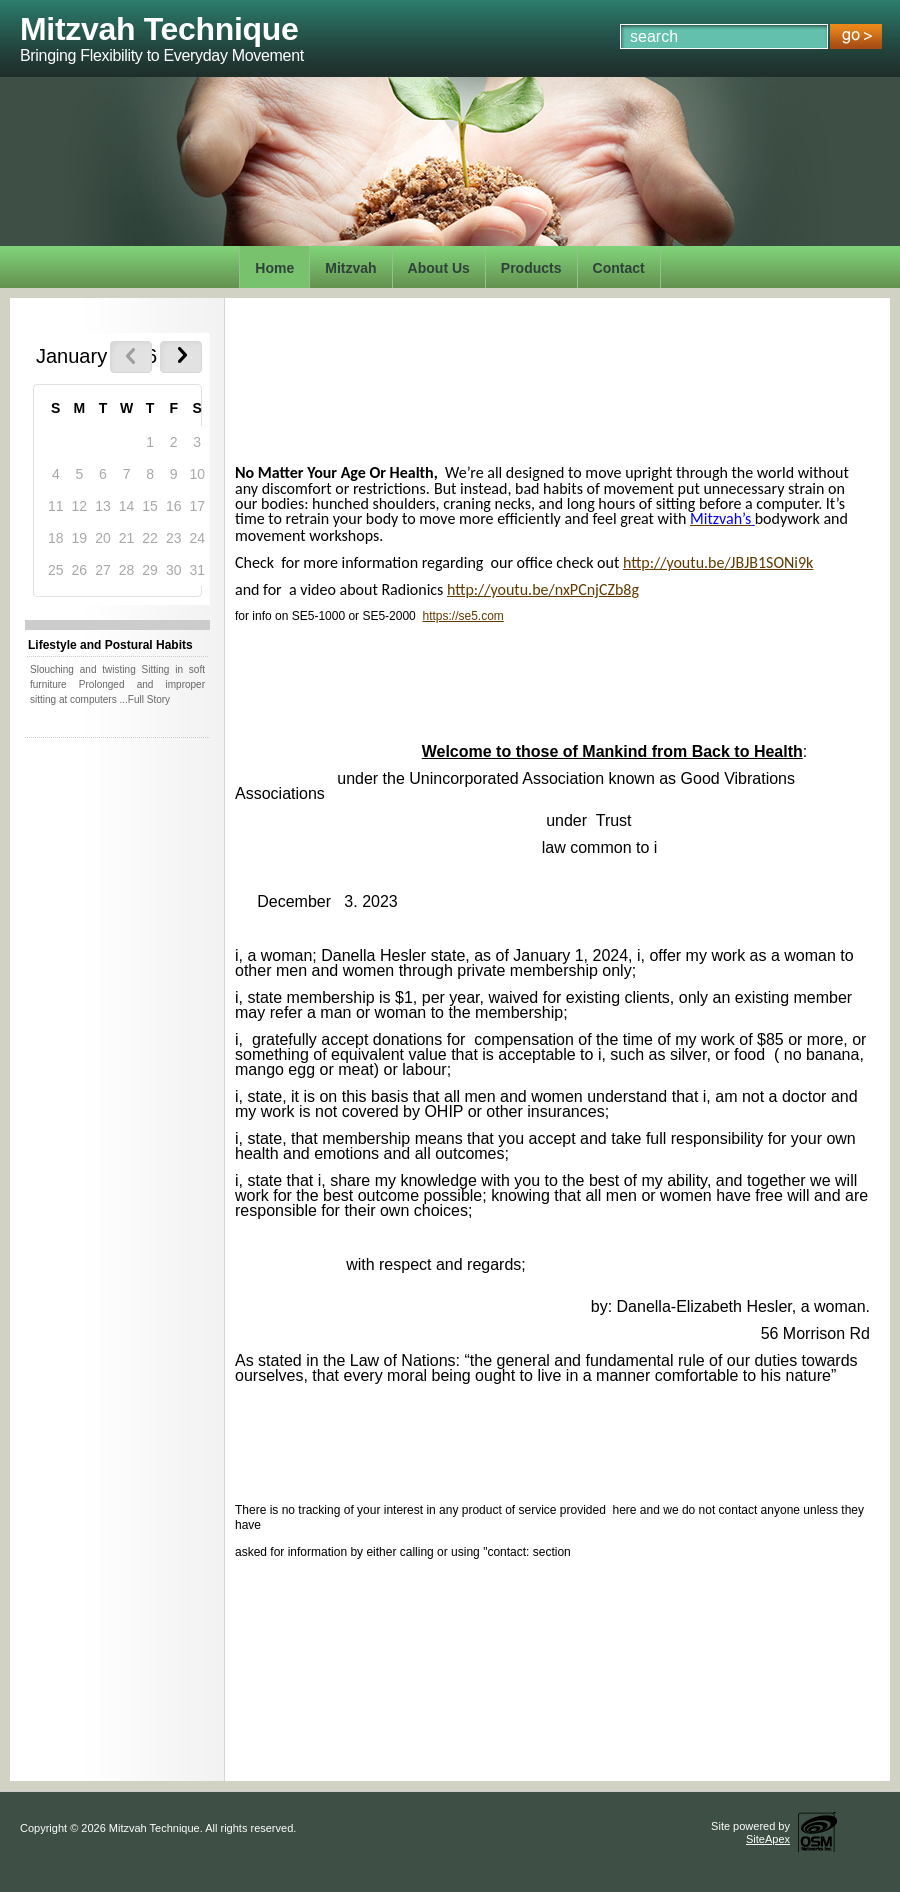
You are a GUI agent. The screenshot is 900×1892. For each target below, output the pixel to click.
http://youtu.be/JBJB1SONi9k (718, 562)
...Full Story (144, 699)
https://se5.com (462, 616)
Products (531, 268)
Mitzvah (350, 268)
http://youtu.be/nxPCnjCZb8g (543, 589)
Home (274, 268)
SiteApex (768, 1839)
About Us (439, 268)
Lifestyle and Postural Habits (110, 645)
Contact (619, 268)
